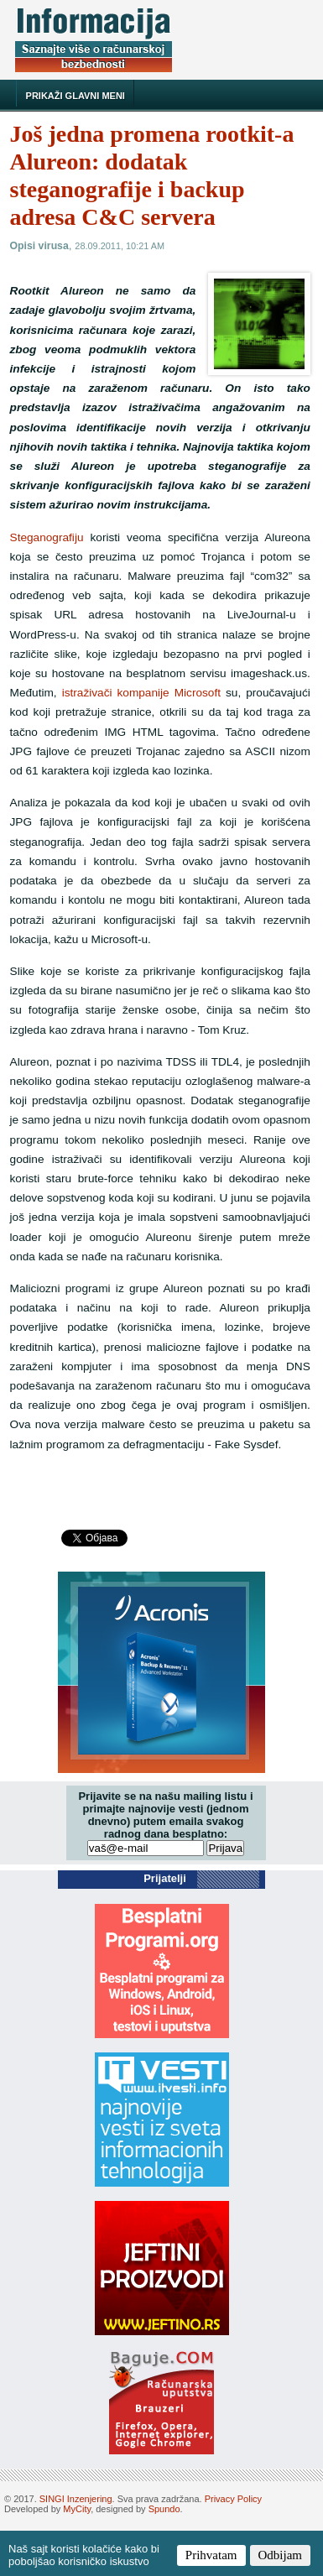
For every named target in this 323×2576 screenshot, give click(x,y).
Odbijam (280, 2555)
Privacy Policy (233, 2499)
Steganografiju (47, 537)
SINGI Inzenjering (75, 2499)
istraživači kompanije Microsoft (141, 692)
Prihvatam (211, 2555)
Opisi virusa (39, 246)
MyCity (77, 2509)
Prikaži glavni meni (75, 96)
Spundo (164, 2509)
